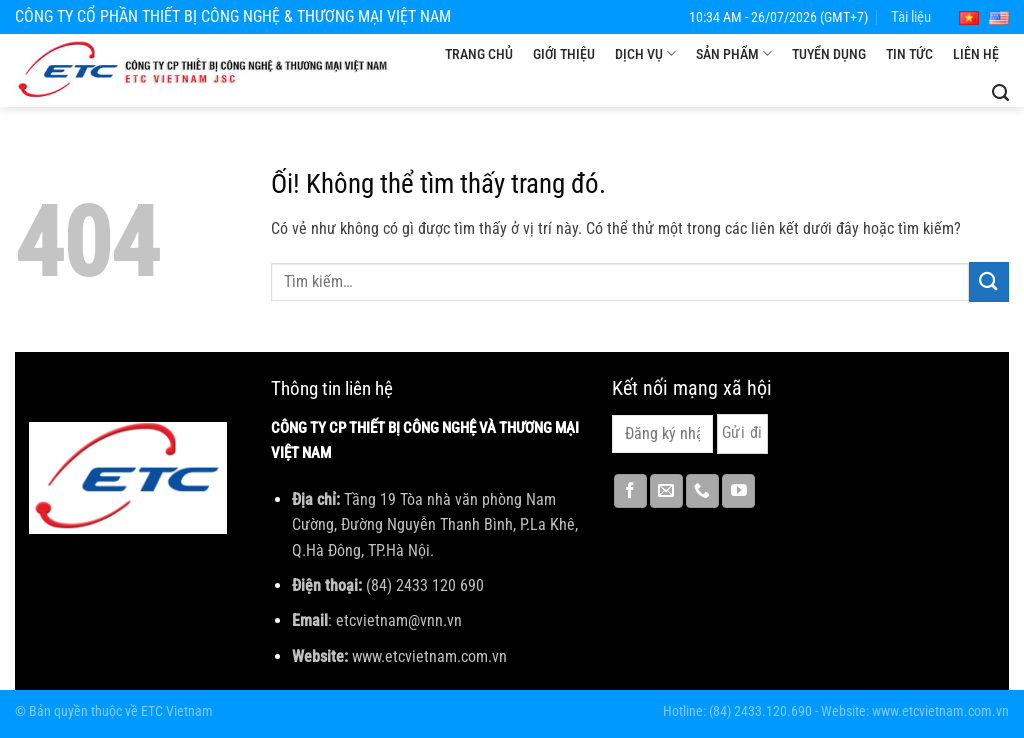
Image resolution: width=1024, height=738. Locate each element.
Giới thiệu (564, 54)
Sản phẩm (734, 53)
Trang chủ (479, 54)
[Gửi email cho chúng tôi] (666, 491)
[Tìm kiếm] (1000, 93)
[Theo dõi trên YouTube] (738, 491)
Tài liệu (911, 17)
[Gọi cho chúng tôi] (702, 491)
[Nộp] (989, 281)
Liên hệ (976, 54)
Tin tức (909, 54)
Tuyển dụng (829, 54)
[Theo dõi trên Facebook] (630, 491)
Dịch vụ (645, 53)
